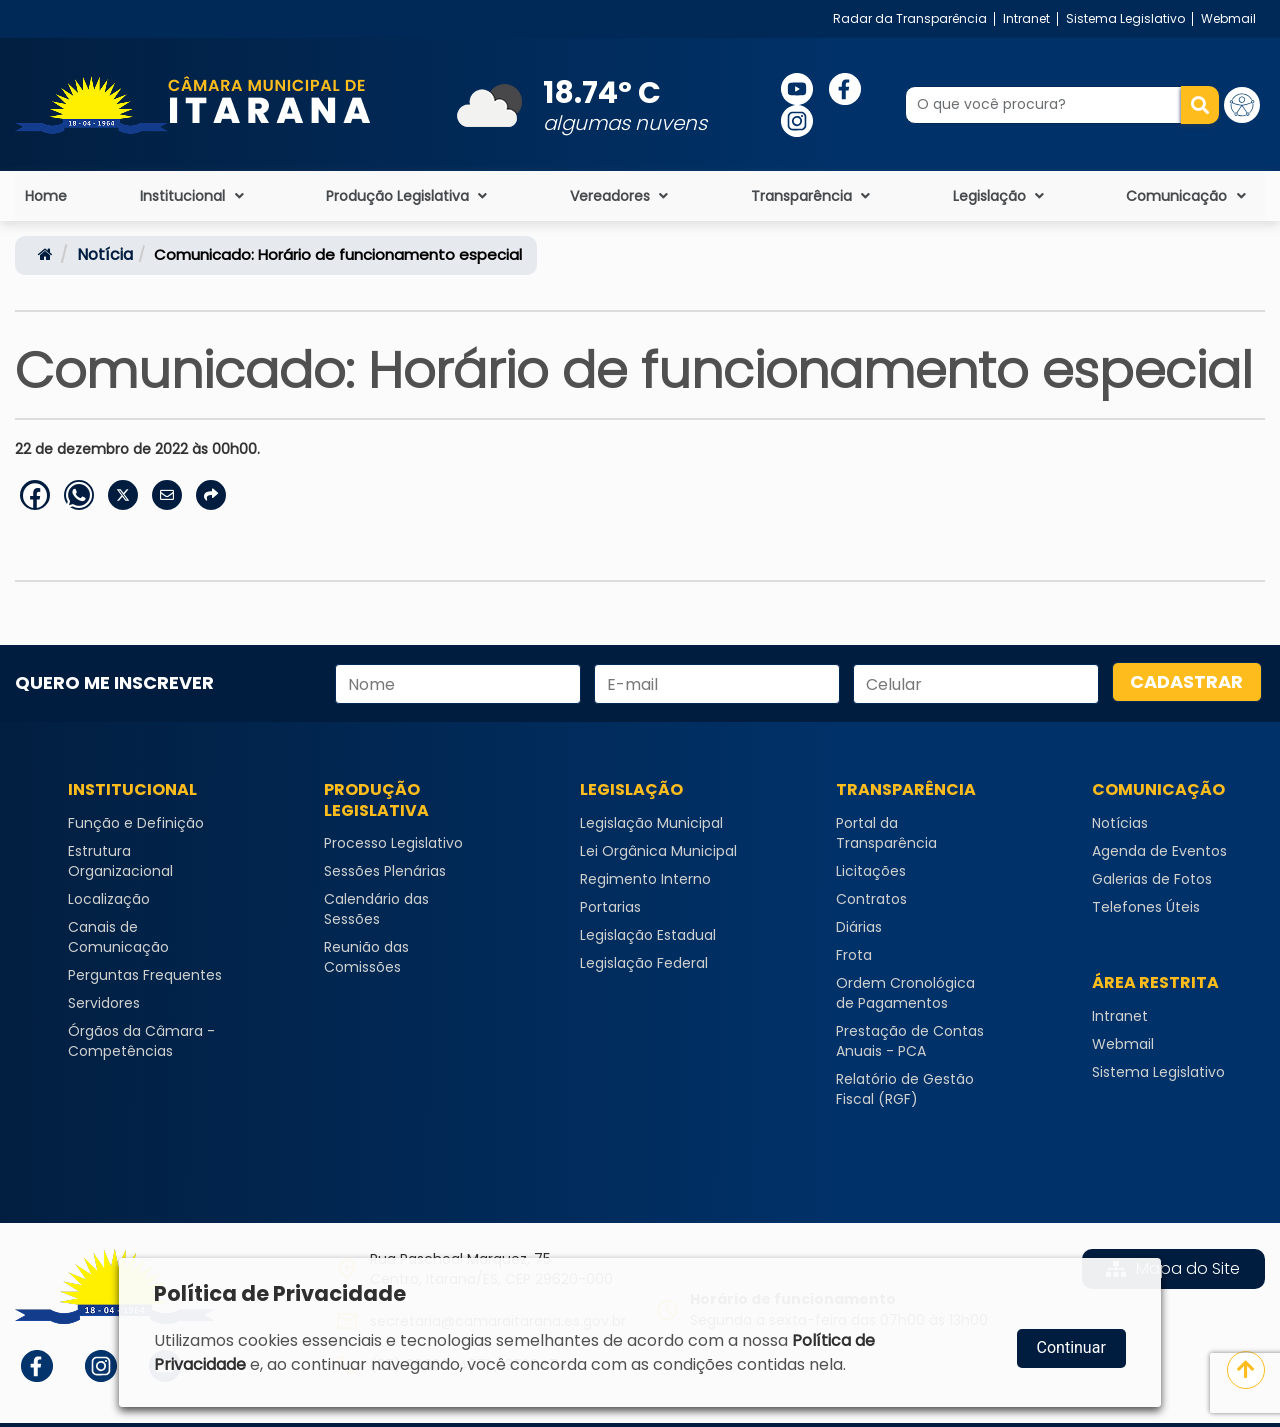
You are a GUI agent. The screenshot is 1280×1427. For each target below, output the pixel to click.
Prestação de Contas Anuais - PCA (910, 1041)
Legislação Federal (644, 963)
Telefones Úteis (1146, 907)
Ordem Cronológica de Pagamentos (905, 993)
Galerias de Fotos (1152, 879)
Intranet (1026, 18)
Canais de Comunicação (118, 937)
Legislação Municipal (651, 823)
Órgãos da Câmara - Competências (141, 1041)
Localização (109, 899)
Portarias (610, 907)
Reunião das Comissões (366, 957)
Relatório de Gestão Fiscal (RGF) (905, 1089)
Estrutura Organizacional (120, 861)
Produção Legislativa (409, 196)
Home (46, 196)
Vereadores (621, 196)
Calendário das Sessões (376, 909)
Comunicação (1188, 196)
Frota (854, 955)
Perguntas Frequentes (145, 975)
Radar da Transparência (910, 18)
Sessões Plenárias (385, 871)
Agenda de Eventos (1159, 851)
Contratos (871, 899)
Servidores (104, 1003)
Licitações (871, 871)
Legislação (1001, 196)
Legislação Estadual (648, 935)
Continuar (1071, 1347)
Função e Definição (136, 823)
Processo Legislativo (393, 843)
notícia (105, 254)
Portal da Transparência (886, 833)
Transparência (813, 196)
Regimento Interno (645, 879)
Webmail (1228, 18)
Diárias (859, 927)
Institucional (194, 196)
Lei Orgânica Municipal (658, 851)
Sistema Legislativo (1125, 18)
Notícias (1120, 823)
